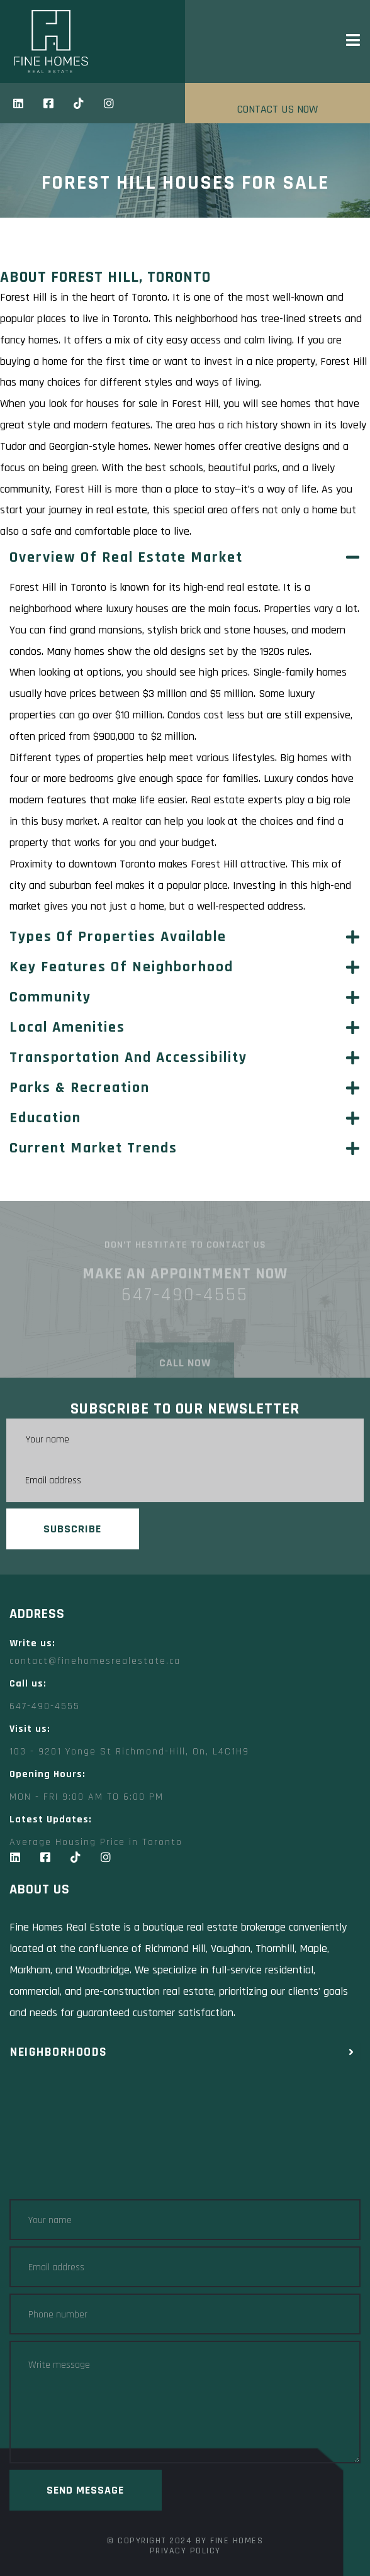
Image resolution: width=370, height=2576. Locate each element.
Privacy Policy (185, 2550)
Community (50, 997)
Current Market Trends (93, 1148)
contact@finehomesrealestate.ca (95, 1661)
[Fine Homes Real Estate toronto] (185, 2136)
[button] (185, 557)
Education (45, 1117)
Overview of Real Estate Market (126, 557)
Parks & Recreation (79, 1087)
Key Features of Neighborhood (121, 966)
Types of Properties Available (118, 936)
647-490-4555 (44, 1706)
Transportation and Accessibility (128, 1057)
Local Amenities (67, 1027)
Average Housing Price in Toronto (95, 1842)
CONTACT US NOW (277, 109)
